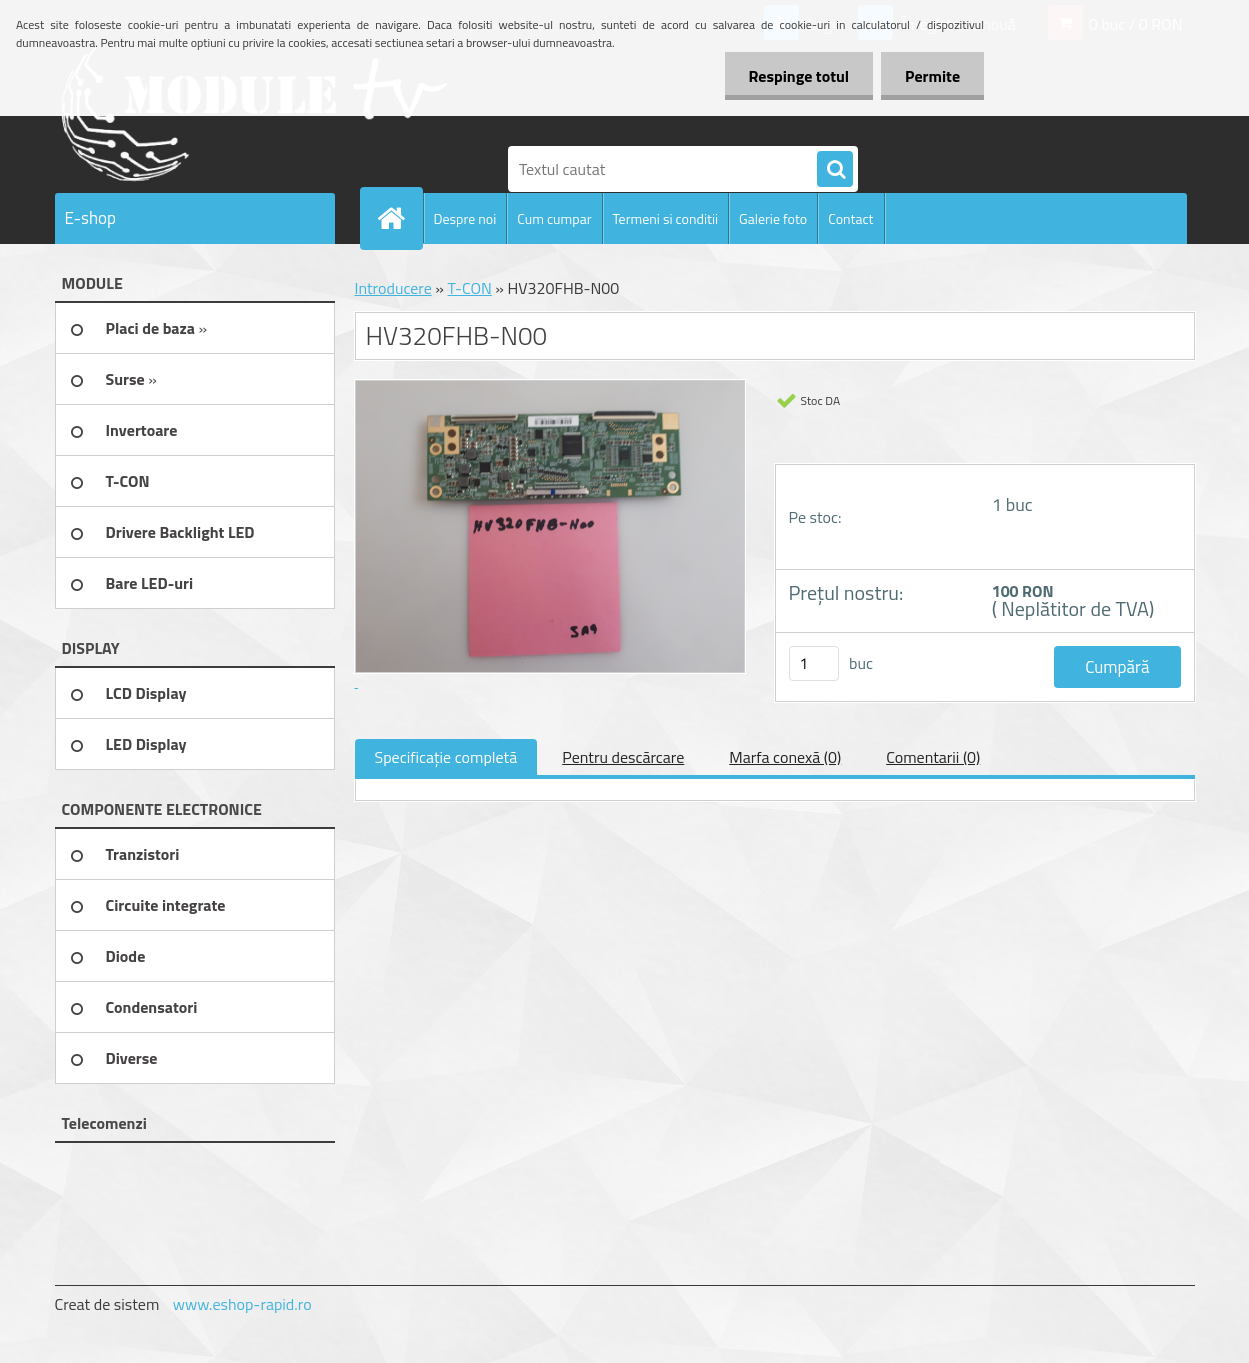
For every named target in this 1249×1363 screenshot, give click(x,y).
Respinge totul (795, 76)
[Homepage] (400, 218)
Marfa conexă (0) (785, 757)
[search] (835, 170)
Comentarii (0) (933, 757)
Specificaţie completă (446, 757)
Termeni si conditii (666, 218)
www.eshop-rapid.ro (242, 1304)
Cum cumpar (554, 218)
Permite (931, 76)
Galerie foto (773, 218)
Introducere (393, 288)
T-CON (469, 288)
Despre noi (465, 218)
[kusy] (814, 663)
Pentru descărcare (623, 757)
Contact (850, 218)
